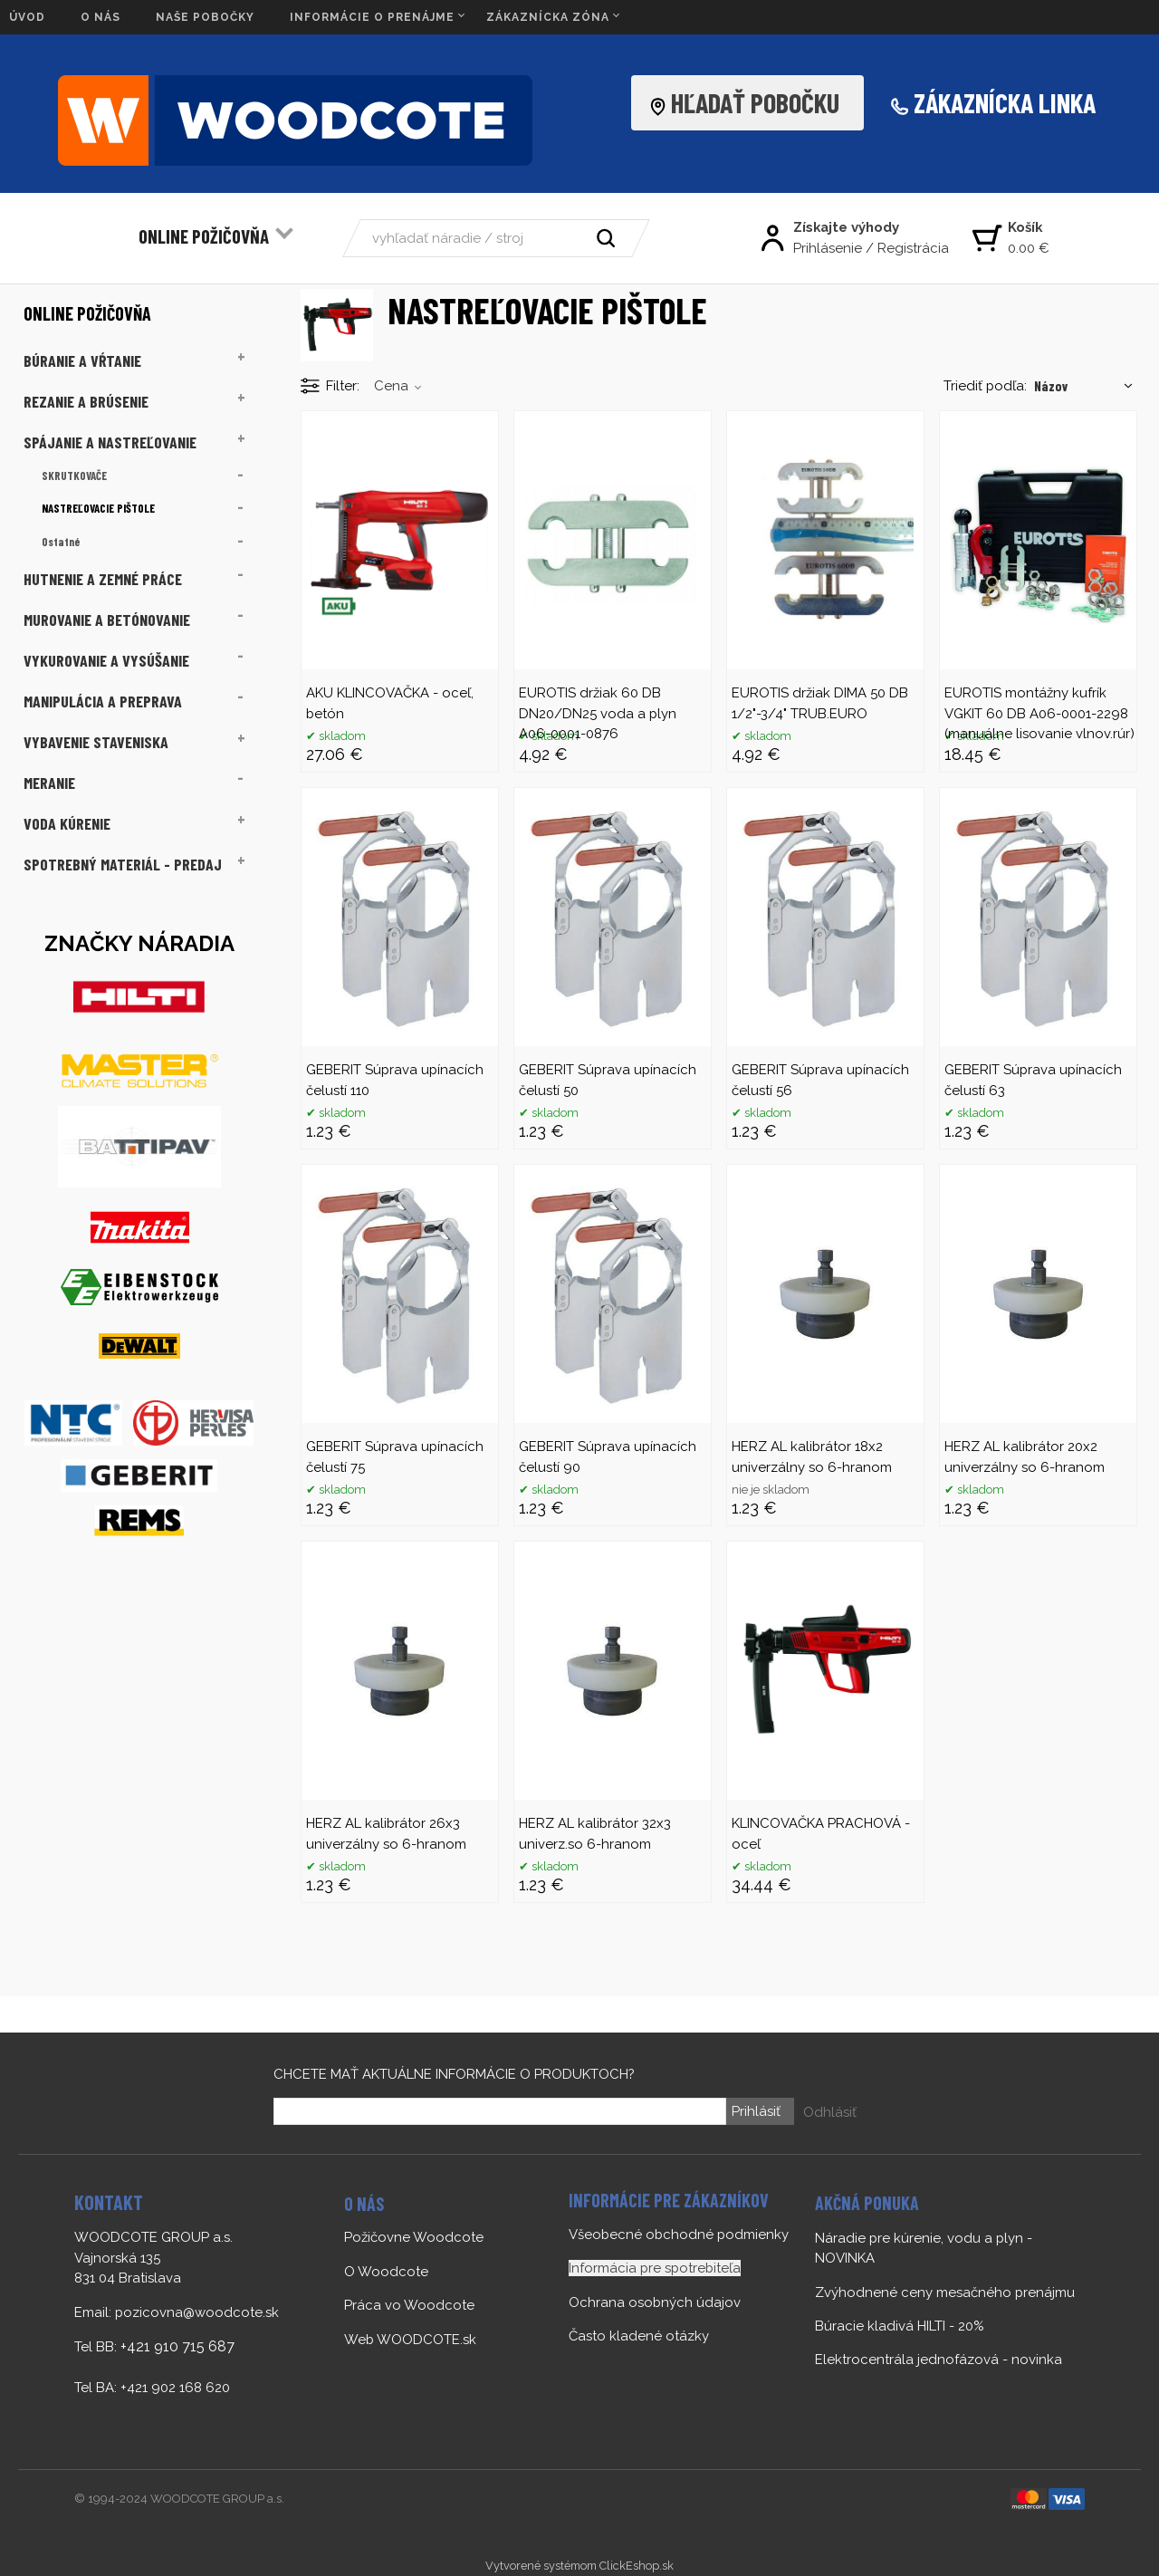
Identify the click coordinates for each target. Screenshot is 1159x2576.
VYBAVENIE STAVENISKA (96, 742)
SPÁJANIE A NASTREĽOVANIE (110, 442)
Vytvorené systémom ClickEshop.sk (579, 2565)
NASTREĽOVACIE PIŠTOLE (98, 508)
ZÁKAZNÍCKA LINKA (1005, 102)
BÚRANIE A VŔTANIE (82, 360)
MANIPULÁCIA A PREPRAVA (103, 701)
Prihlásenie (827, 248)
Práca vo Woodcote (409, 2305)
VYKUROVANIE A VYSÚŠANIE (106, 660)
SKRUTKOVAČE (74, 475)
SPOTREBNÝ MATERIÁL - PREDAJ (123, 864)
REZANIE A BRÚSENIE (86, 401)
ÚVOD (27, 17)
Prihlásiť (755, 2111)
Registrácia (913, 248)
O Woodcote (386, 2272)
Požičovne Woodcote (414, 2237)
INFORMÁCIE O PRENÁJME (372, 17)
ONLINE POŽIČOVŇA (204, 236)
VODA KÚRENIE (67, 823)
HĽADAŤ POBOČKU (749, 102)
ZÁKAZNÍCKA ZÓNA (547, 17)
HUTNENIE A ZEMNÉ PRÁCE (103, 579)
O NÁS (100, 17)
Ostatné (61, 541)
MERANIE (49, 783)
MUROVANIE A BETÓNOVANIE (107, 620)
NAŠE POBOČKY (205, 17)
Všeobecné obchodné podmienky (679, 2234)
